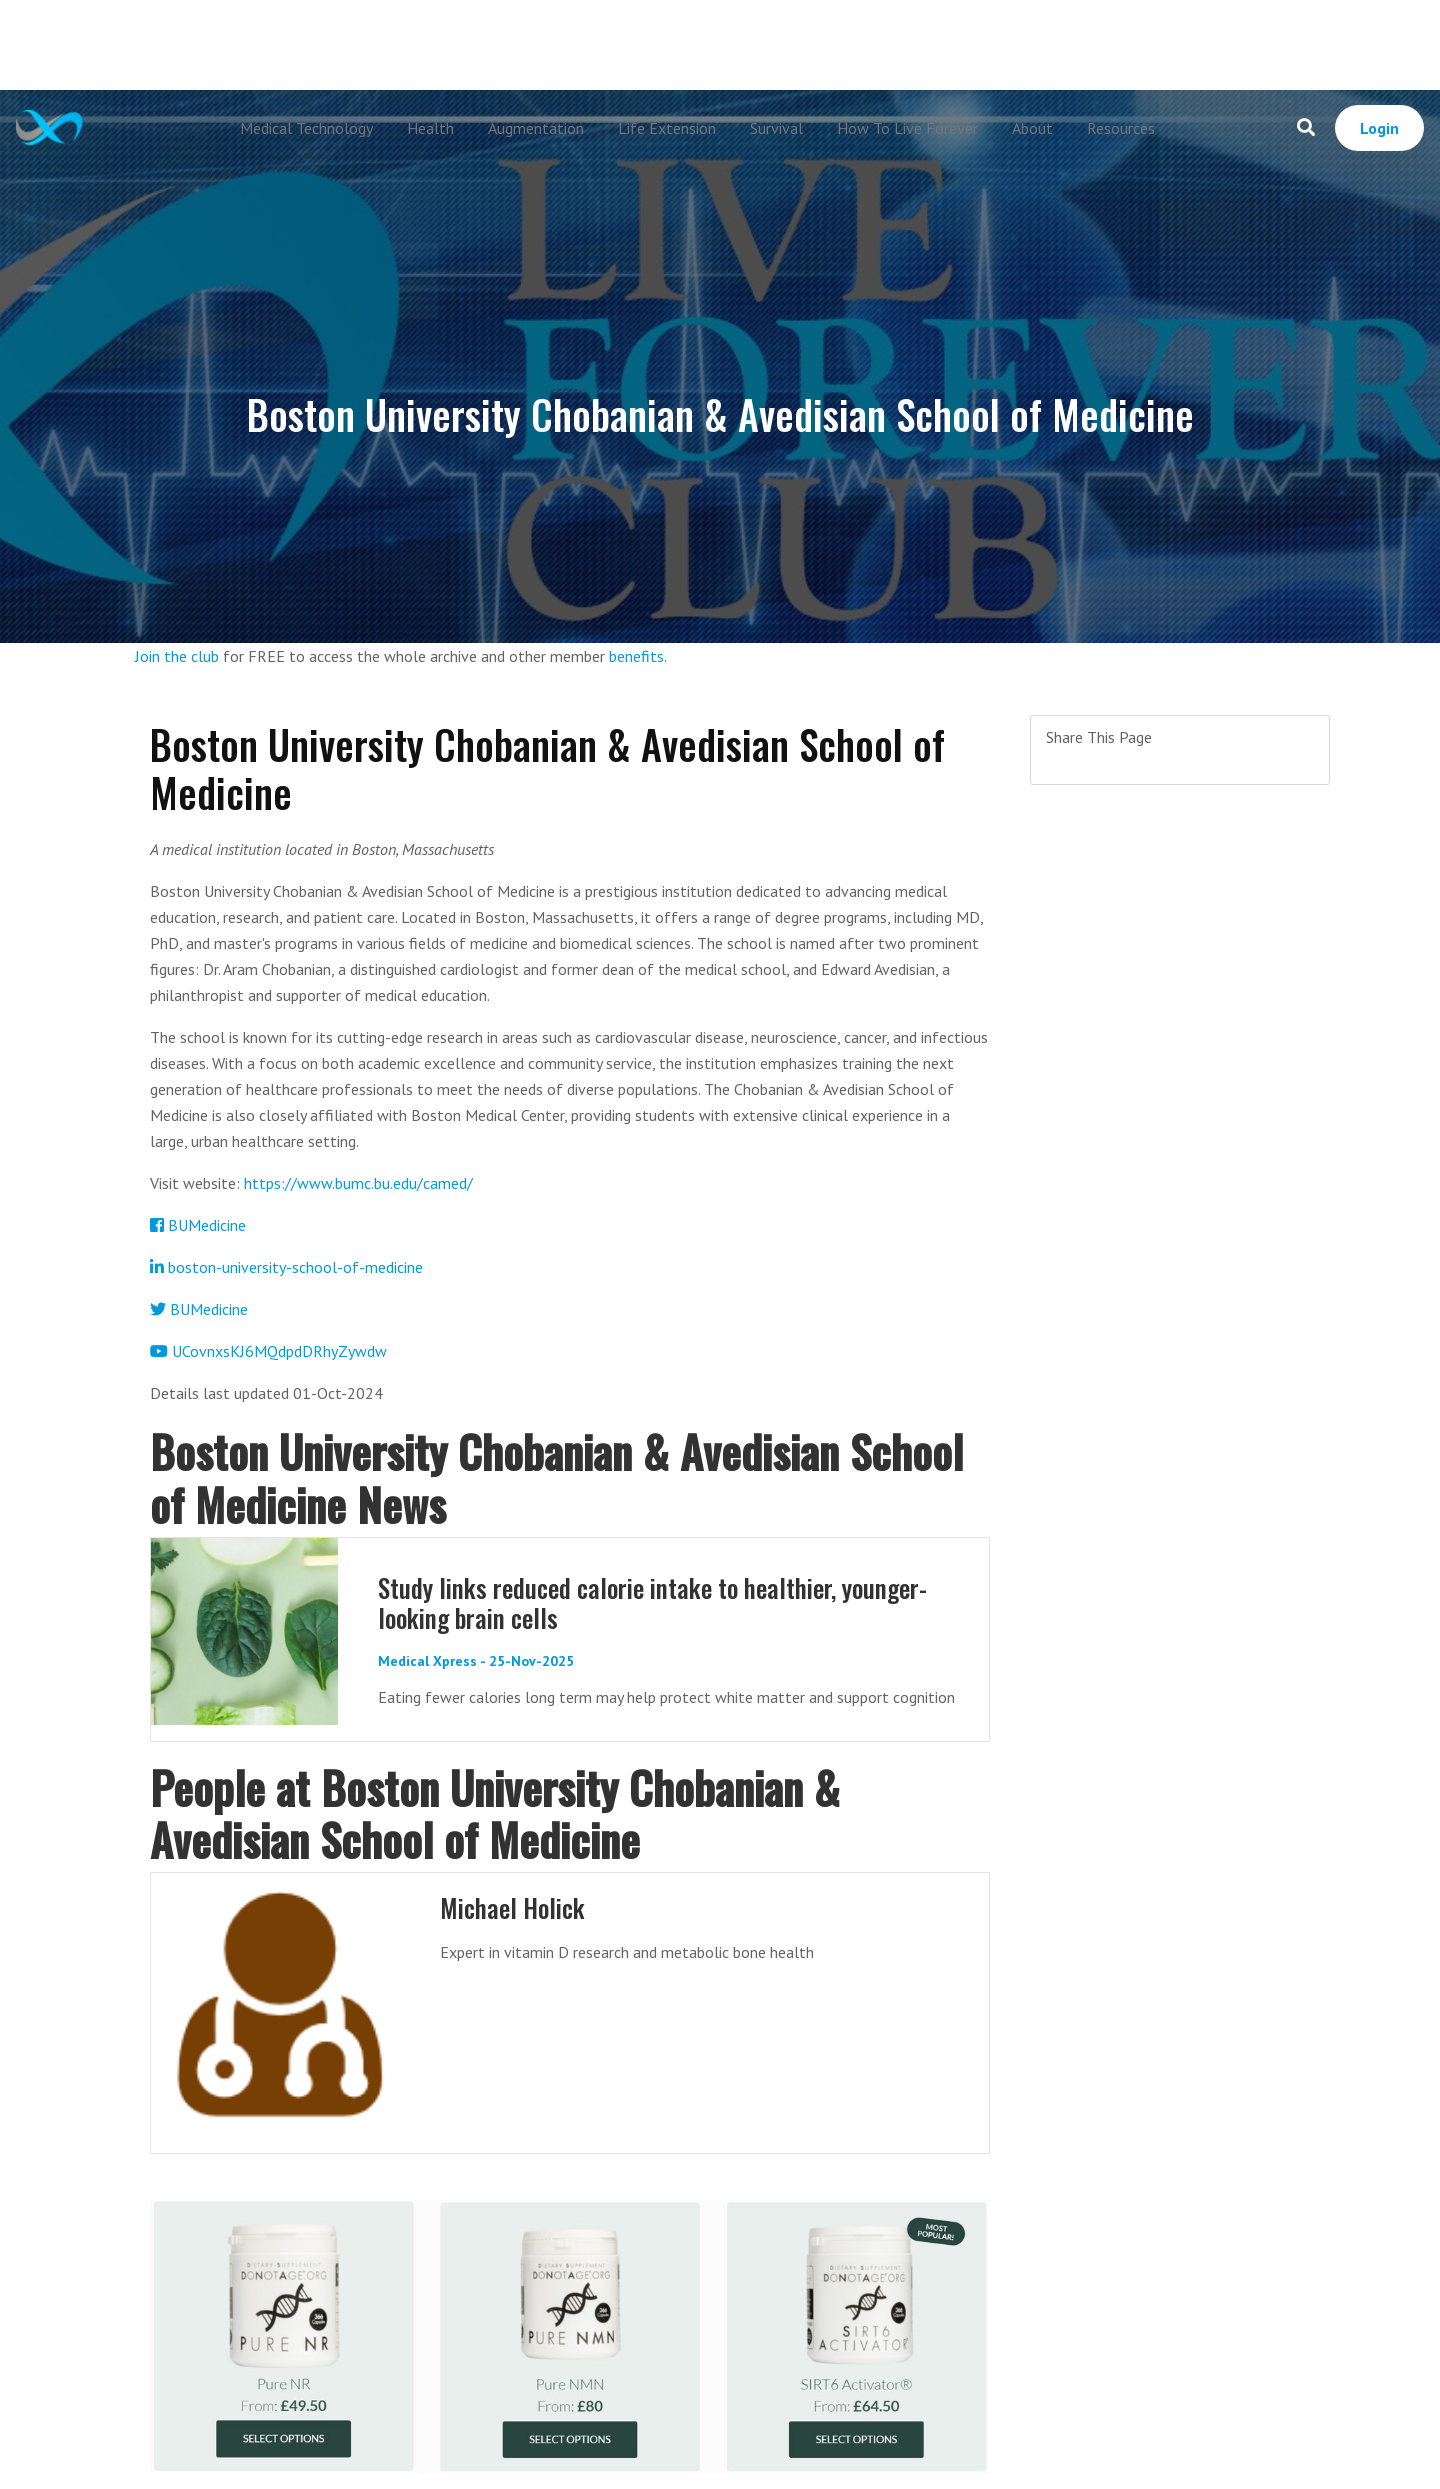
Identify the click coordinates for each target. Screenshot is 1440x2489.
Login (1379, 128)
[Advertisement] (720, 45)
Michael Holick (512, 1907)
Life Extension (667, 128)
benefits (636, 656)
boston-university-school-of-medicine (286, 1267)
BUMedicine (198, 1225)
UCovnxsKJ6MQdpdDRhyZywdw (268, 1351)
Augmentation (536, 128)
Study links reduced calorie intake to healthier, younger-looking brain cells (652, 1602)
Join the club (177, 656)
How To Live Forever (907, 128)
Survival (776, 128)
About (1032, 128)
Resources (1121, 128)
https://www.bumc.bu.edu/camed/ (358, 1183)
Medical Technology (306, 128)
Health (430, 128)
